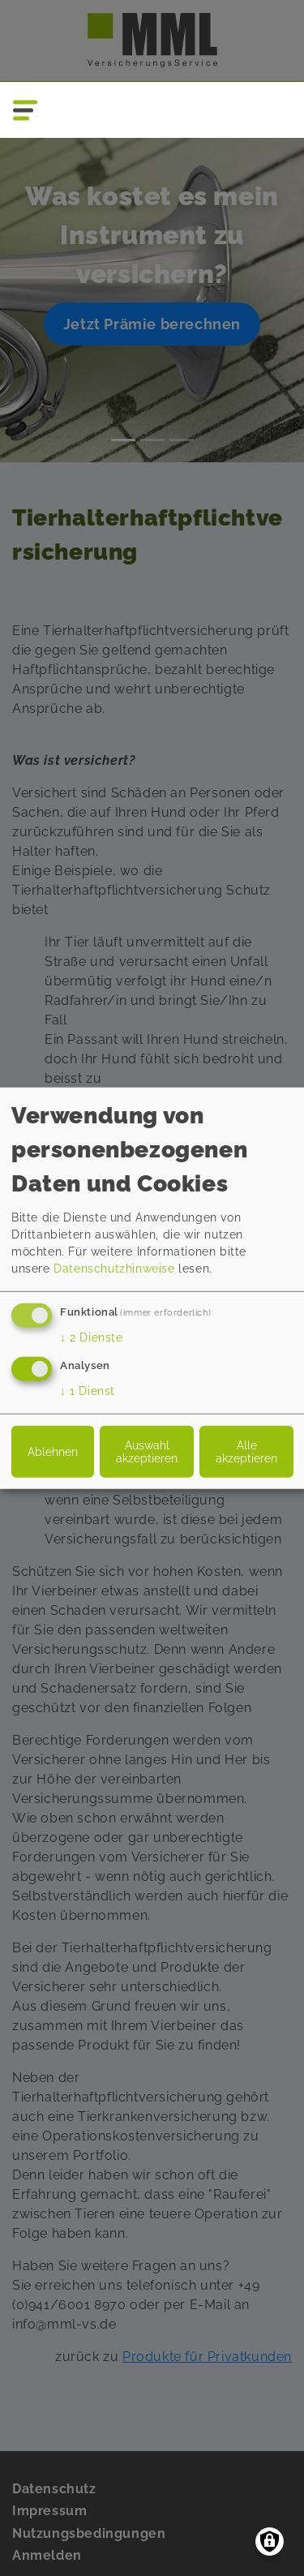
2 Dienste (91, 1337)
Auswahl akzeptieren (147, 1451)
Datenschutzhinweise (114, 1268)
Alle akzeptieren (246, 1451)
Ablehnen (53, 1451)
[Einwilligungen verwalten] (269, 2541)
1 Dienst (87, 1390)
